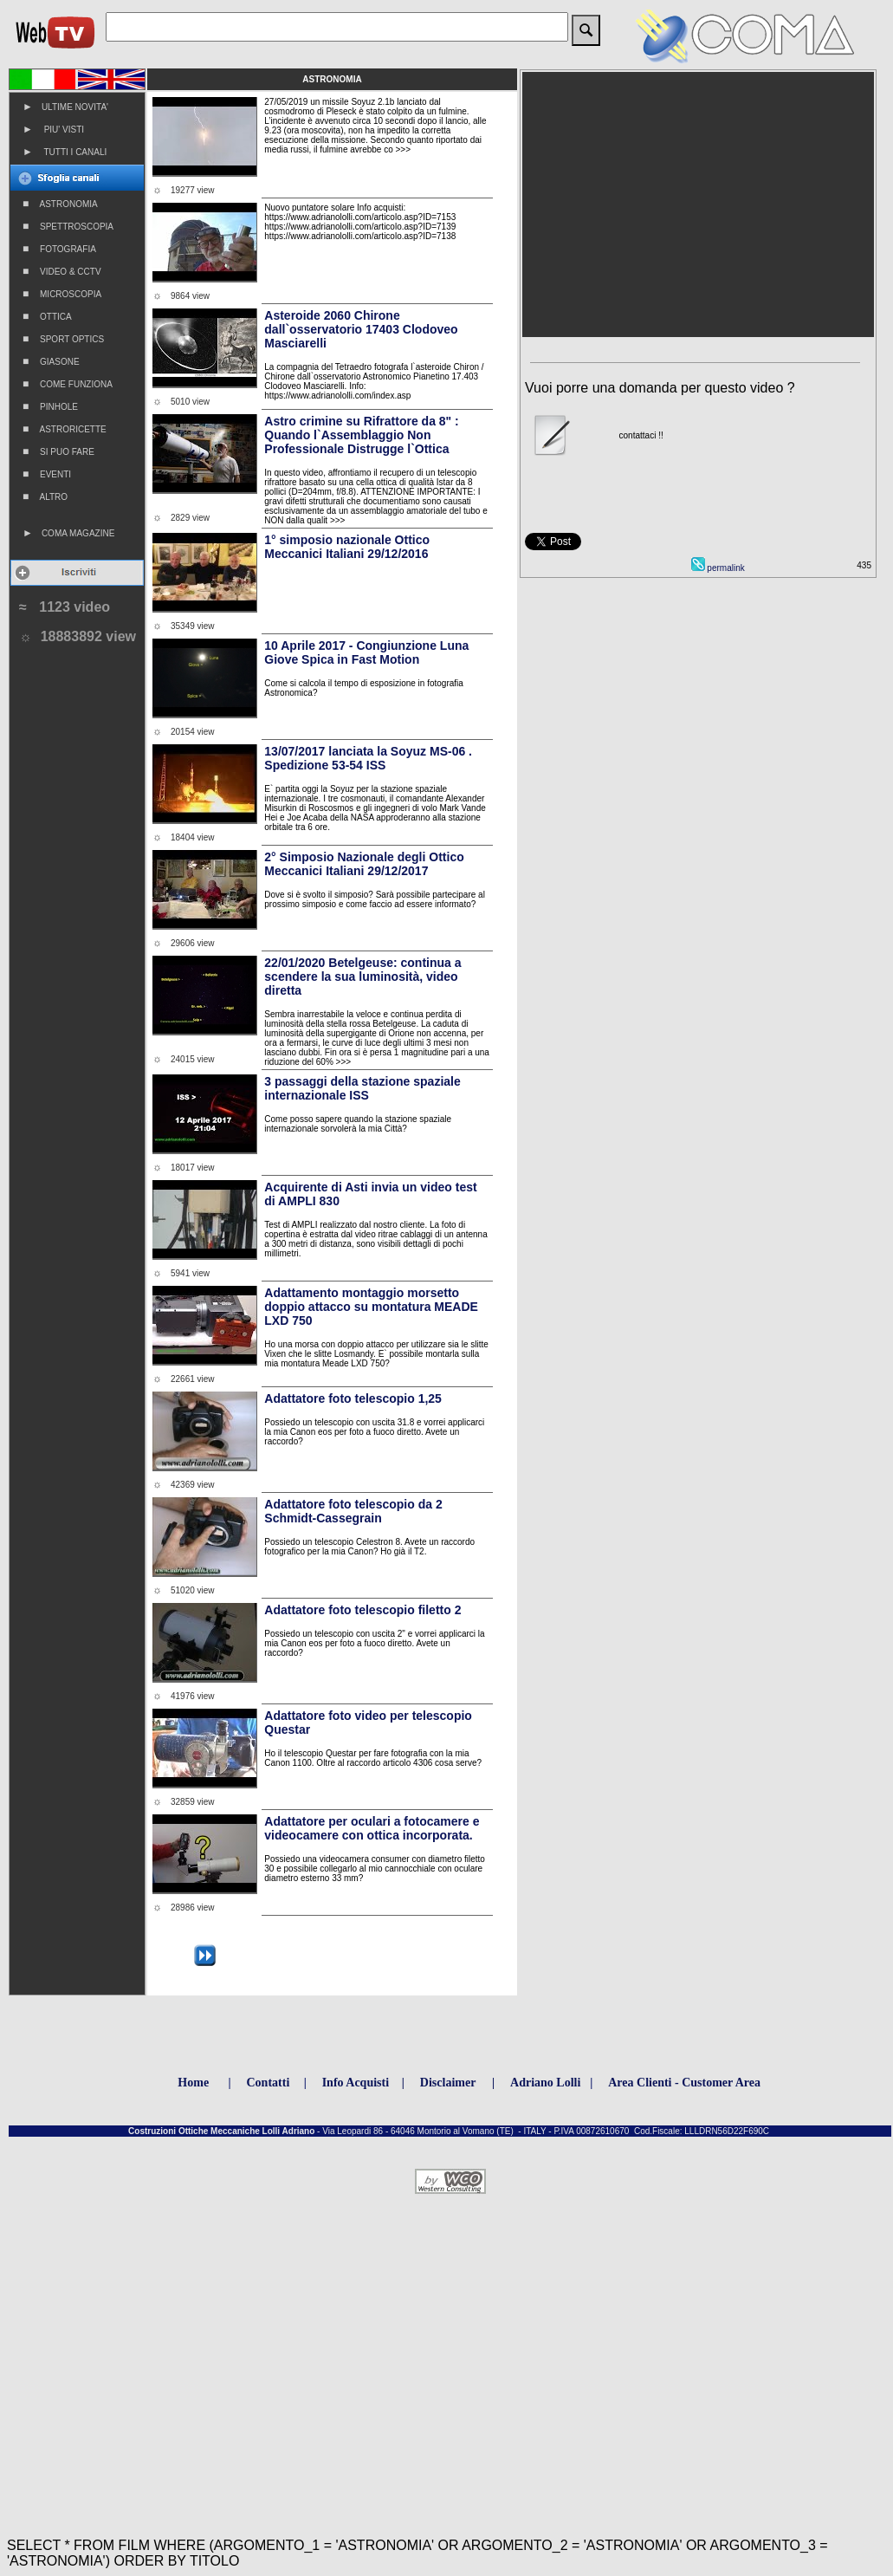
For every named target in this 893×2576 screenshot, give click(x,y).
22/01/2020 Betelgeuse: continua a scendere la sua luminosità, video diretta (362, 976)
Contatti (268, 2082)
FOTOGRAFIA (59, 249)
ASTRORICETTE (65, 429)
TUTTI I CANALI (65, 152)
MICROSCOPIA (62, 294)
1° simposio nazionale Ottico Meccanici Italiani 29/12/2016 (347, 547)
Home (193, 2082)
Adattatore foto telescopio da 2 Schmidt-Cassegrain (353, 1511)
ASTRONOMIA (60, 204)
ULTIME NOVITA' (65, 107)
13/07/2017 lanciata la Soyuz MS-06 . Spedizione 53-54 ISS (368, 758)
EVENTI (47, 474)
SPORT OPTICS (63, 339)
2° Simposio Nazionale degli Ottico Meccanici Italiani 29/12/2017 (363, 864)
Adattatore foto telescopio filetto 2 (362, 1610)
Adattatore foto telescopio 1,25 (353, 1398)
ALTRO (45, 496)
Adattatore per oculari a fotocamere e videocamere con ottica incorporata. (371, 1828)
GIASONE (51, 361)
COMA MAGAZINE (68, 533)
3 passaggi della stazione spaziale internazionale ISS (362, 1088)
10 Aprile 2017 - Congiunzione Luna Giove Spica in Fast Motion (366, 652)
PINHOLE (50, 406)
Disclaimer (448, 2082)
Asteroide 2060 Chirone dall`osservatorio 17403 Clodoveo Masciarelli (360, 329)
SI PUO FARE (58, 451)
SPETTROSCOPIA (68, 226)
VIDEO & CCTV (62, 271)
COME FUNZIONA (68, 384)
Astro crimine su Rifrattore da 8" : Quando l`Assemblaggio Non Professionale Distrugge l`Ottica (361, 435)
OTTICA (47, 316)
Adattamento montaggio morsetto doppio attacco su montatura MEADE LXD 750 (371, 1306)
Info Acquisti (355, 2082)
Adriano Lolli (545, 2082)
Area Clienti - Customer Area (684, 2082)
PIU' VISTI (53, 129)
